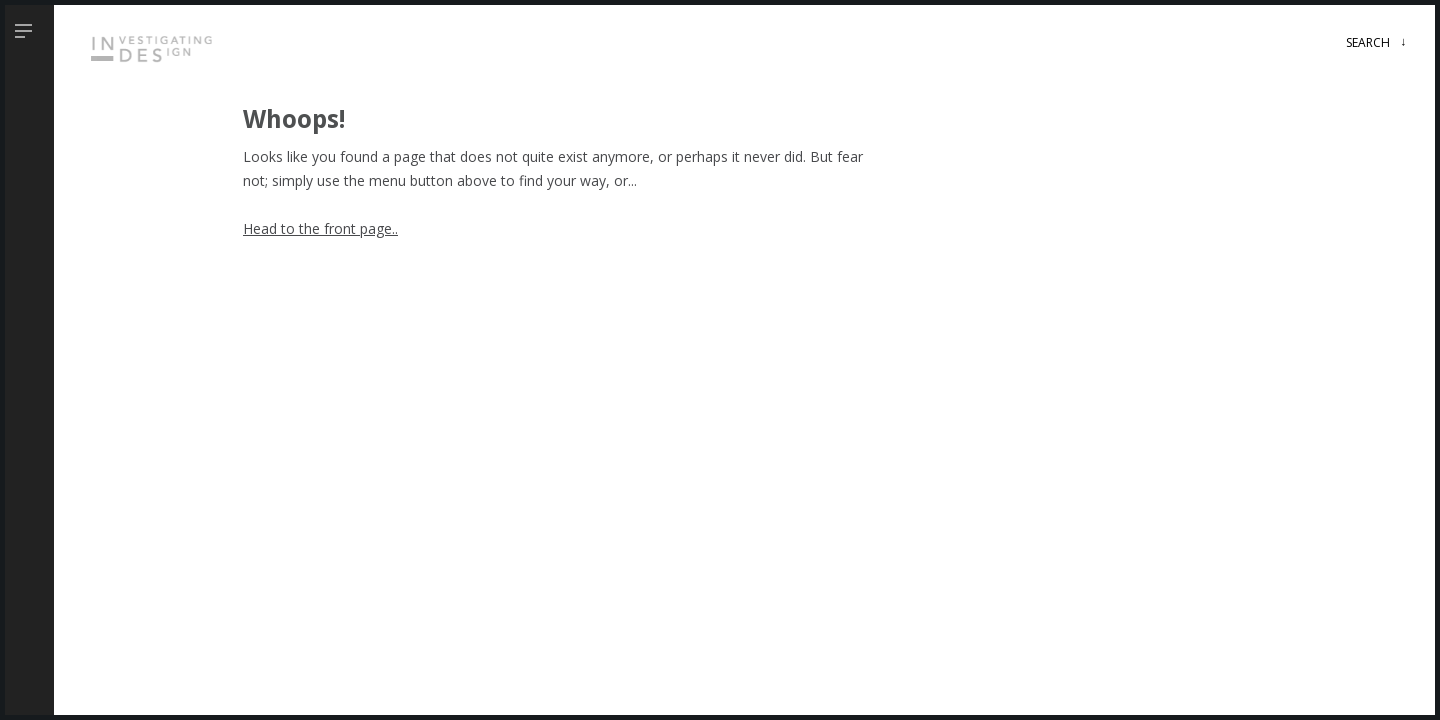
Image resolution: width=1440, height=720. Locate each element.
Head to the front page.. (320, 228)
